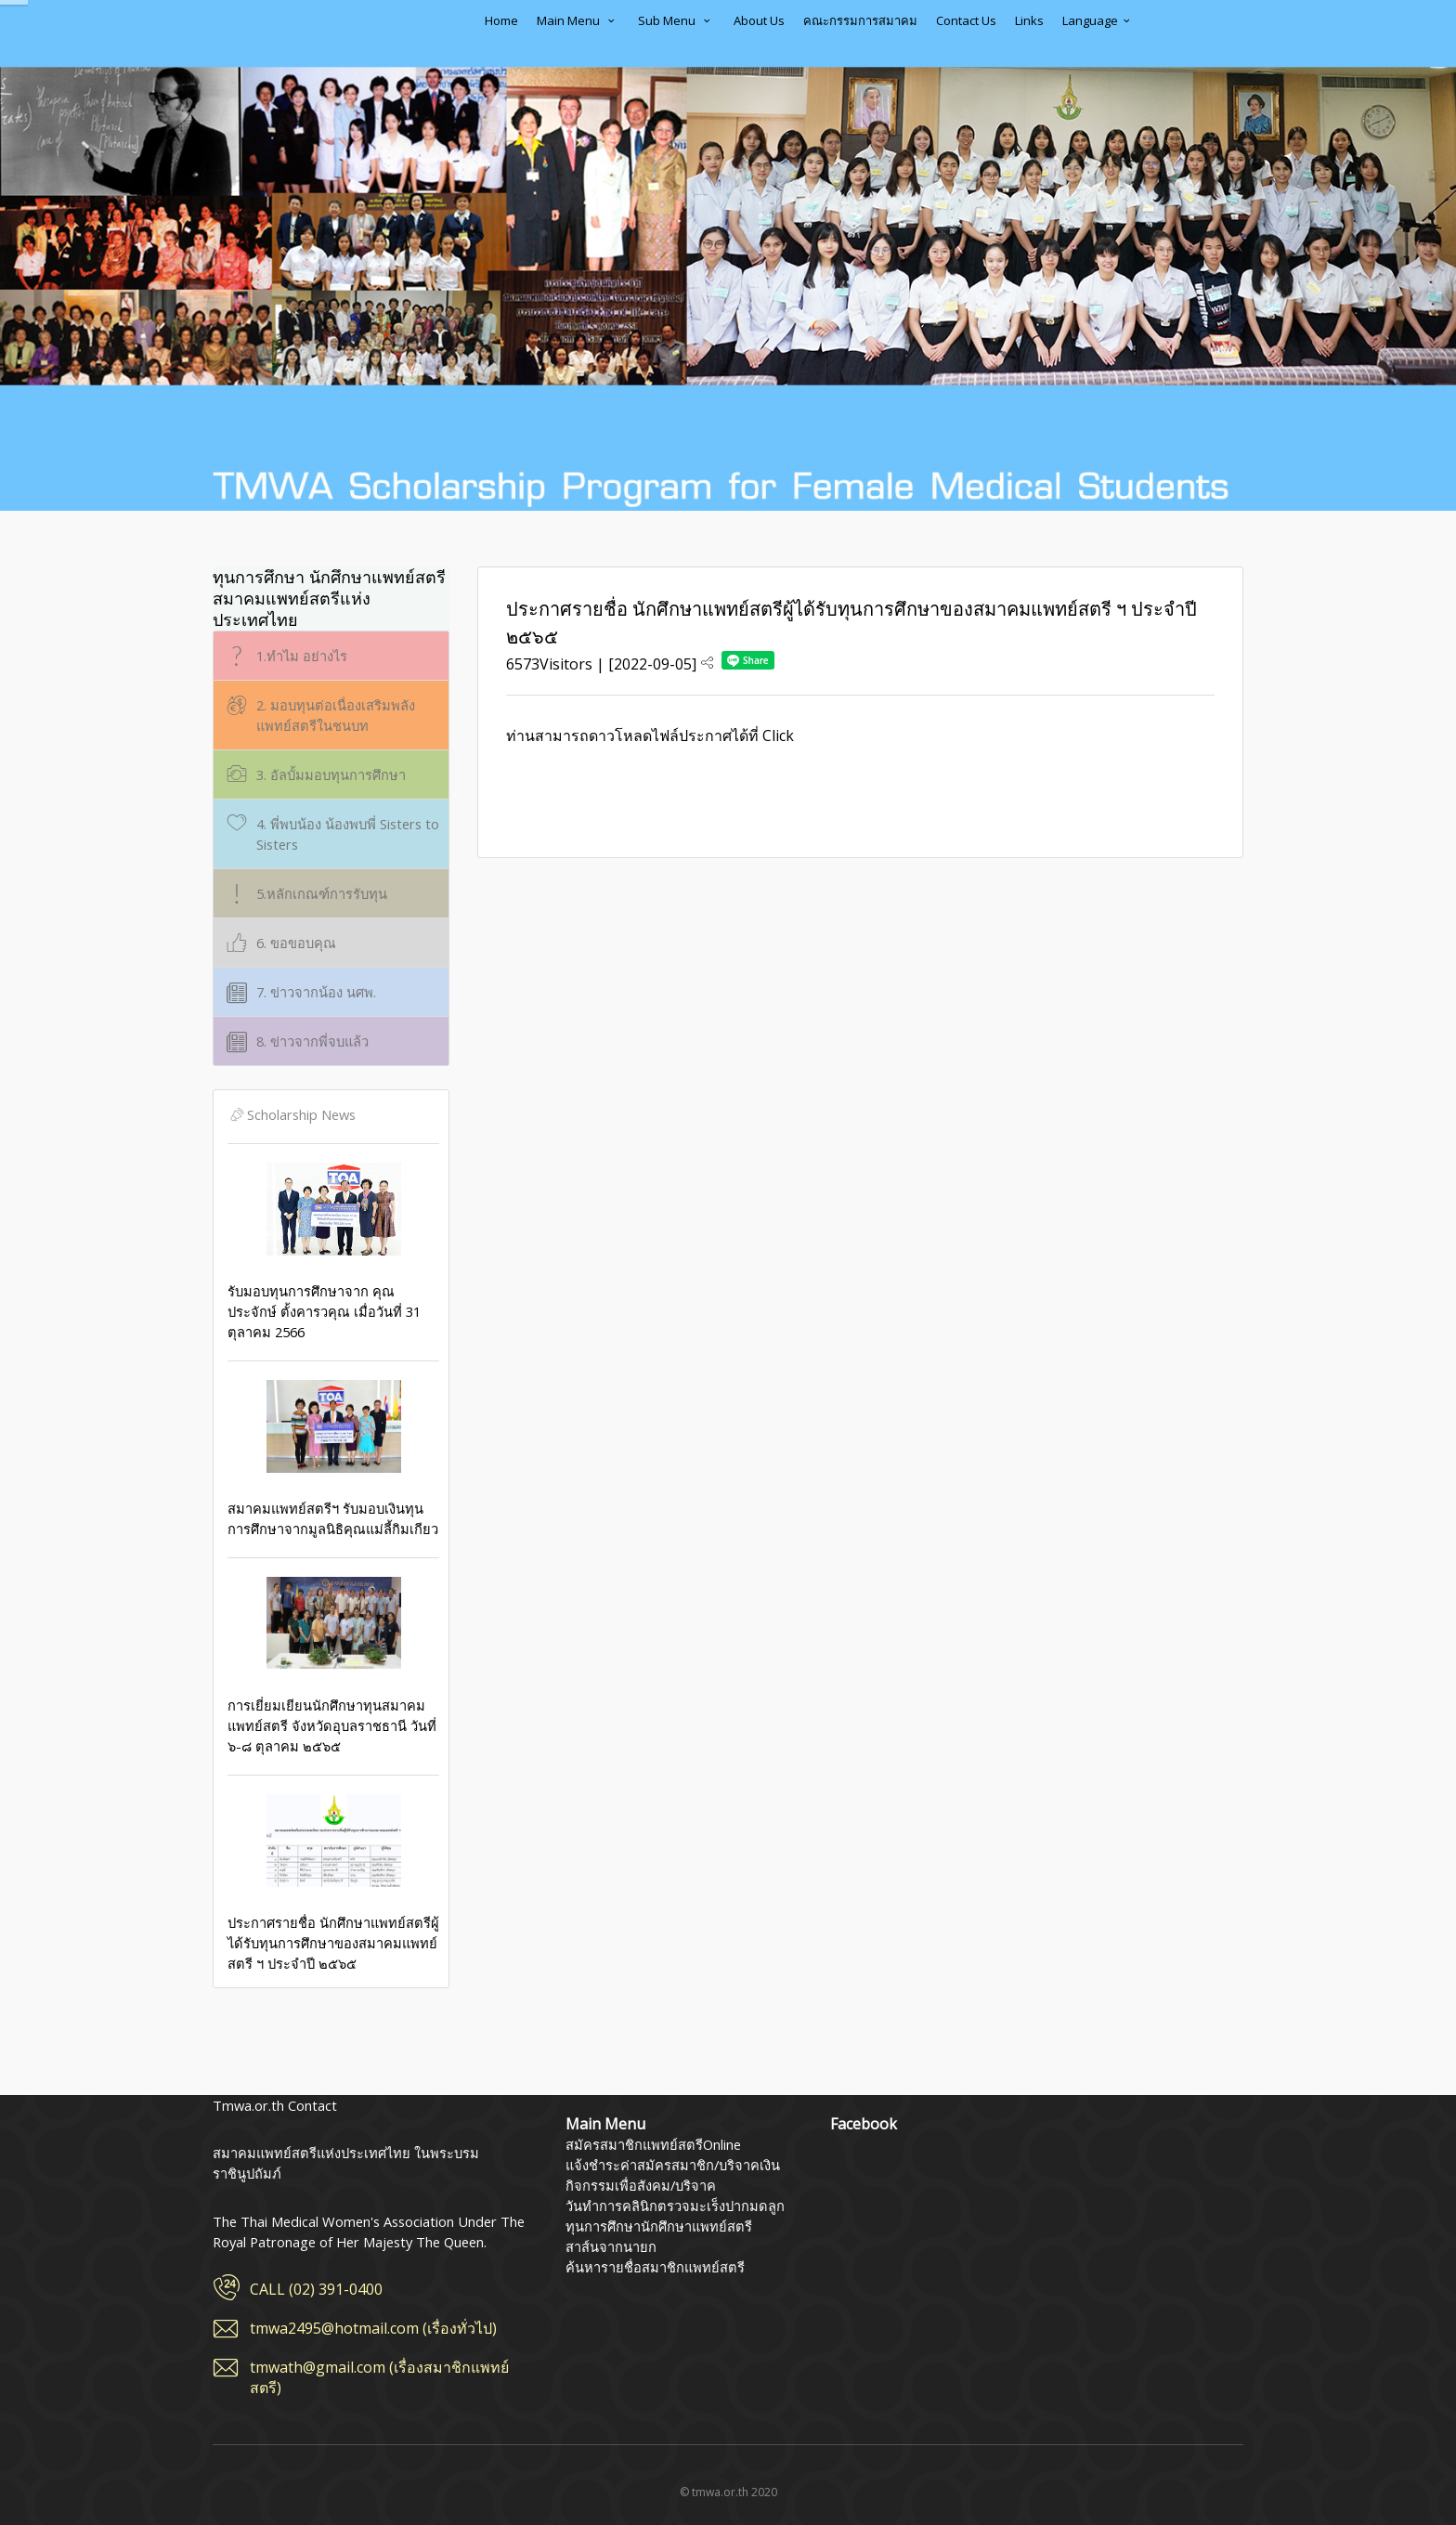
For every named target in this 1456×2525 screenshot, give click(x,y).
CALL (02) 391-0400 (316, 2289)
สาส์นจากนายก (611, 2246)
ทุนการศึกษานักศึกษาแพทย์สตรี (659, 2226)
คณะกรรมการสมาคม (860, 20)
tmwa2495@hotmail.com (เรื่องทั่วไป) (373, 2328)
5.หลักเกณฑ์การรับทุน (305, 894)
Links (1029, 20)
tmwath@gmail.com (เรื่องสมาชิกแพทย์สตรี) (379, 2377)
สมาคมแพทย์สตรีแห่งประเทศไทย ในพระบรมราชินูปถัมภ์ (287, 34)
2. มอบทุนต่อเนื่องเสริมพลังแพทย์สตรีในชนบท (319, 715)
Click (778, 735)
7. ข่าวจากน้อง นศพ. (299, 992)
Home (501, 20)
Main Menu (578, 20)
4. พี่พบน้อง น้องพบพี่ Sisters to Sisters (331, 833)
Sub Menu (676, 20)
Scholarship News (292, 1114)
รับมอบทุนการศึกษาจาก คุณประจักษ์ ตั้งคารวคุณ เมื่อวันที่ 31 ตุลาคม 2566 (333, 1252)
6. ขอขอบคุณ (279, 943)
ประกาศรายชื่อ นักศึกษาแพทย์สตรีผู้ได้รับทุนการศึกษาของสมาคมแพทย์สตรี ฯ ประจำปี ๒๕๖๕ (333, 1883)
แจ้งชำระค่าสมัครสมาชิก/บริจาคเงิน (673, 2164)
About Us (759, 20)
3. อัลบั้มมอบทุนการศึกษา (314, 775)
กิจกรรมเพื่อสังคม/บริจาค (641, 2185)
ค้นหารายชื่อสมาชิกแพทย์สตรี (655, 2267)
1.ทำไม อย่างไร (285, 656)
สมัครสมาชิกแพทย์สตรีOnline (653, 2144)
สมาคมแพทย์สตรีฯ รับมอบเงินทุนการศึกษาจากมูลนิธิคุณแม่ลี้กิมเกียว (333, 1459)
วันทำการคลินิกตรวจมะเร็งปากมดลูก (675, 2205)
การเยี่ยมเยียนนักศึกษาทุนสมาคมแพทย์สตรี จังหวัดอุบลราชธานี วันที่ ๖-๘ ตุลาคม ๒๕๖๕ (333, 1666)
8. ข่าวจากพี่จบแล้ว (296, 1041)
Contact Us (966, 20)
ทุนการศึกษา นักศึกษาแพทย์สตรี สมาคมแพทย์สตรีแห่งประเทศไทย (329, 598)
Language (1098, 20)
